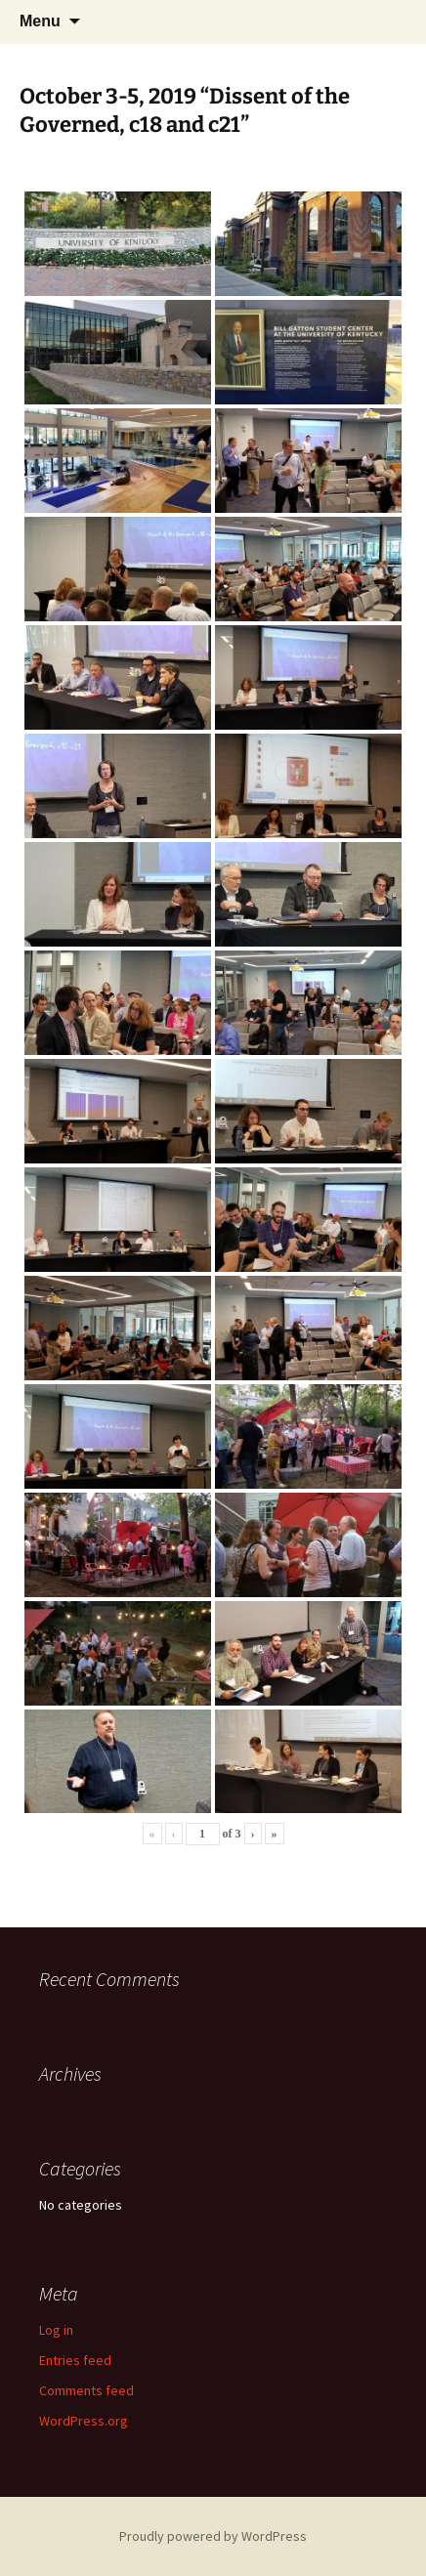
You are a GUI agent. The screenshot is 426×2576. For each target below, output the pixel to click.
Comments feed (86, 2390)
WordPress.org (83, 2420)
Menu (40, 21)
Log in (56, 2330)
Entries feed (75, 2360)
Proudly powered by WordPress (213, 2536)
